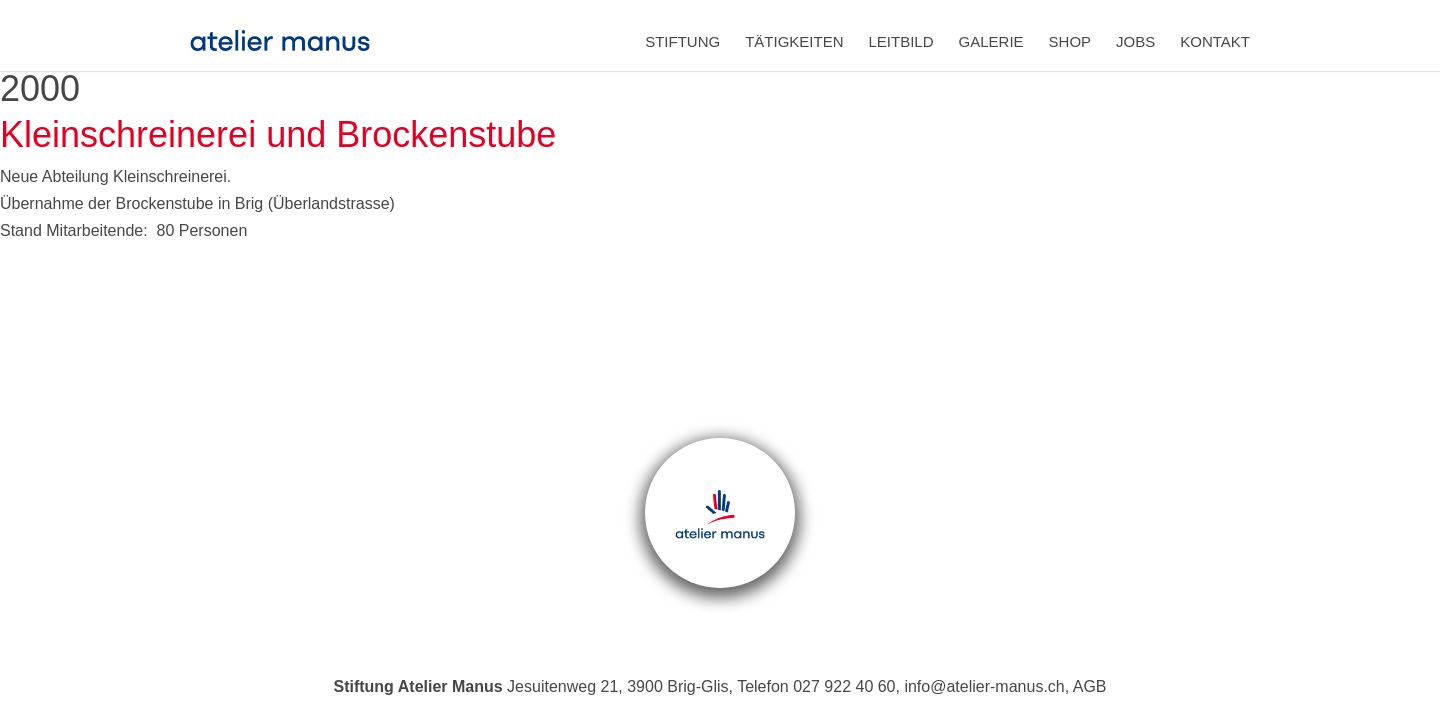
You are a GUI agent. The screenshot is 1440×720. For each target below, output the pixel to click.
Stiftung (682, 41)
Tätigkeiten (794, 41)
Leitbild (901, 41)
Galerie (991, 41)
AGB (1090, 686)
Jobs (1135, 41)
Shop (1070, 41)
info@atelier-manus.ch (984, 686)
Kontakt (1215, 41)
